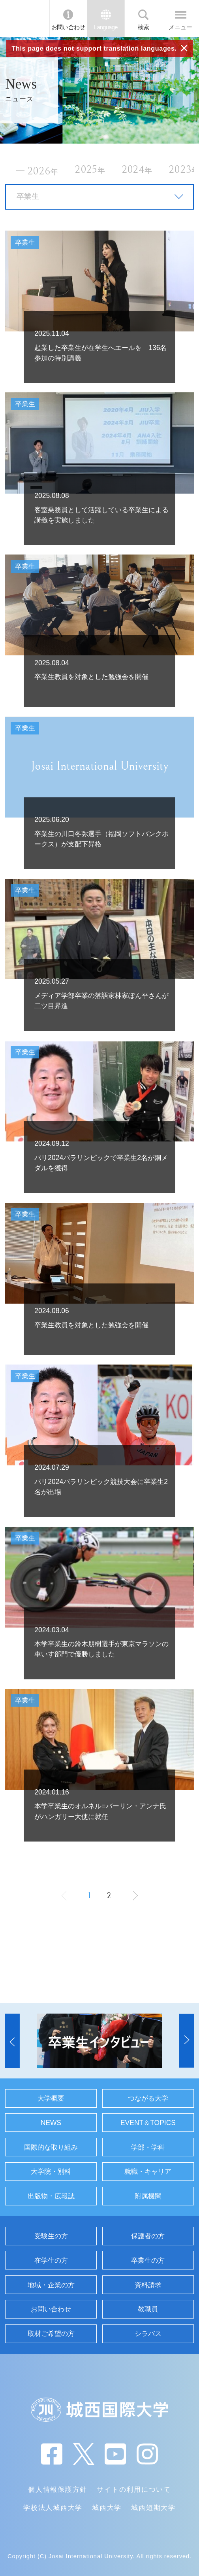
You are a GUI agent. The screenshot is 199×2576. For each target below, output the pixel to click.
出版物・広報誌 (51, 2196)
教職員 (148, 2309)
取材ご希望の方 (51, 2334)
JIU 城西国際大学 (24, 18)
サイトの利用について (134, 2489)
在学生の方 (51, 2260)
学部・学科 (148, 2147)
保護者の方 (148, 2236)
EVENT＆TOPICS (148, 2123)
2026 (43, 171)
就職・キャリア (147, 2171)
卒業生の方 (148, 2260)
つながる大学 (148, 2098)
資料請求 (148, 2285)
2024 (137, 170)
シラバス (148, 2334)
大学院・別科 (51, 2171)
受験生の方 (51, 2236)
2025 (90, 170)
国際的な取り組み (51, 2147)
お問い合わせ (68, 27)
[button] (12, 2041)
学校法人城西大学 (53, 2508)
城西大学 (107, 2508)
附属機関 (148, 2196)
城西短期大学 (153, 2508)
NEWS (51, 2123)
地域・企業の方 (51, 2285)
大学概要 (51, 2098)
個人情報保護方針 (57, 2489)
